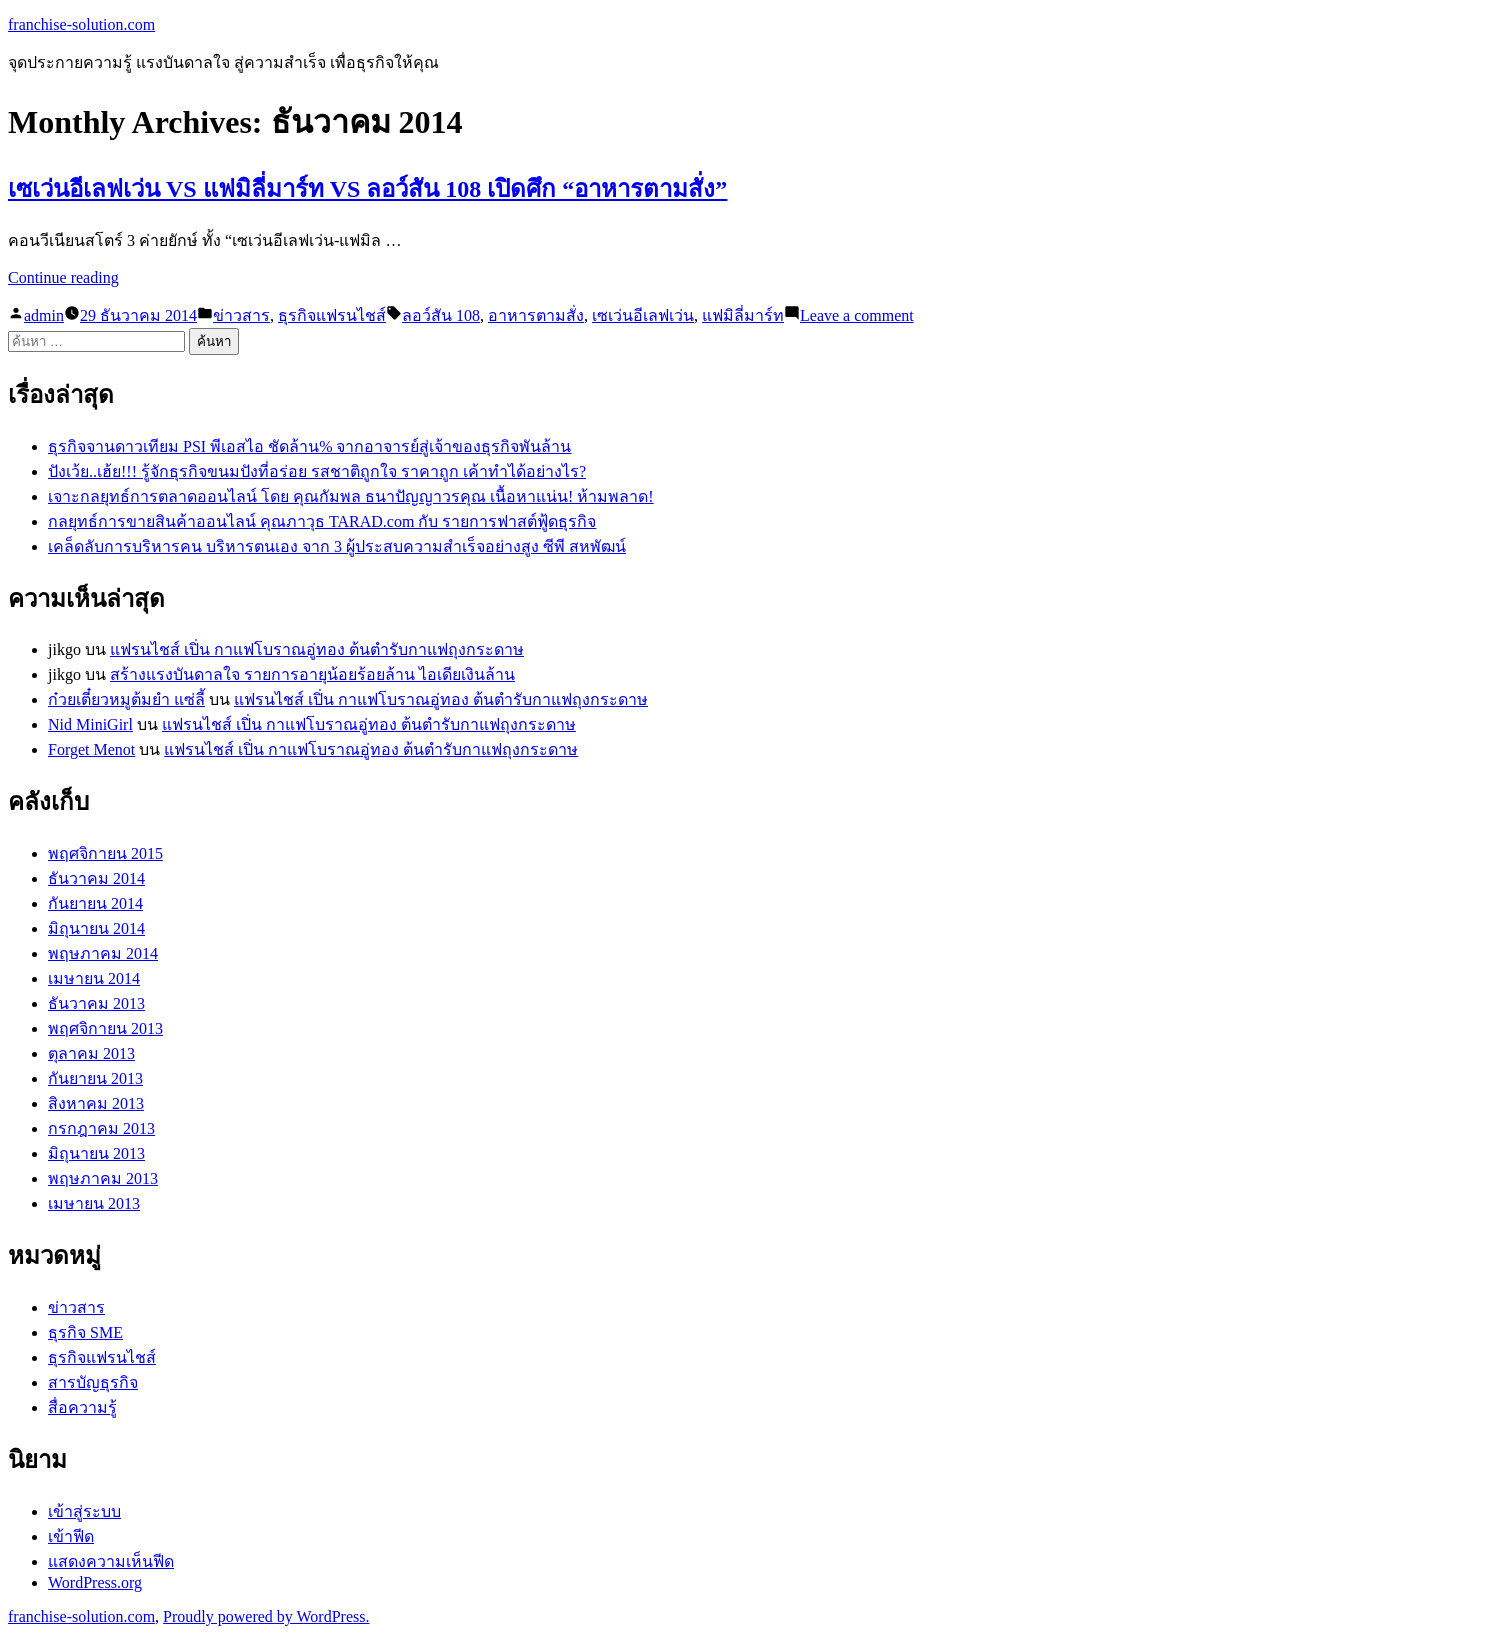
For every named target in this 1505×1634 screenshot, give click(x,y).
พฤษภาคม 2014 (103, 953)
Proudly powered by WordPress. (266, 1616)
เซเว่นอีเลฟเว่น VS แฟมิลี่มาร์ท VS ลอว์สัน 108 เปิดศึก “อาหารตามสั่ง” (367, 189)
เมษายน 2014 (94, 978)
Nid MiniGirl (90, 724)
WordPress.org (95, 1582)
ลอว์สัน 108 (441, 315)
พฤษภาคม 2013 (103, 1178)
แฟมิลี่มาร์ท (743, 315)
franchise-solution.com (81, 24)
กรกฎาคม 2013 (101, 1128)
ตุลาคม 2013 (91, 1053)
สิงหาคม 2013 (96, 1103)
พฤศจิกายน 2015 (105, 853)
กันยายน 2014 (95, 903)
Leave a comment (857, 315)
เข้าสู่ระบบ (84, 1511)
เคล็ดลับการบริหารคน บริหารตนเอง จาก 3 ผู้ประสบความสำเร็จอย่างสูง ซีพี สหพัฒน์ (337, 546)
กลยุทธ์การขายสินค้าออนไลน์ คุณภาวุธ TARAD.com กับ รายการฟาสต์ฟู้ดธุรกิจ (322, 521)
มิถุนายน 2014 (96, 928)
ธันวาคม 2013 (96, 1003)
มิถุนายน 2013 (96, 1153)
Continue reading (63, 277)
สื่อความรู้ (82, 1407)
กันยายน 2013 (95, 1078)
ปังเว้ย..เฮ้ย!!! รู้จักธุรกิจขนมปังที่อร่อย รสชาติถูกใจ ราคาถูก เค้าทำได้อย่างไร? (317, 471)
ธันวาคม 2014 (96, 878)
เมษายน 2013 (94, 1203)
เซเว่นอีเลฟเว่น (643, 315)
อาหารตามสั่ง (536, 315)
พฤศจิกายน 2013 (105, 1028)
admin (44, 315)
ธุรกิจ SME (85, 1332)
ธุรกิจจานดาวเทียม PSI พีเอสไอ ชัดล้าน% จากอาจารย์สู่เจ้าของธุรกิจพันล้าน (309, 446)
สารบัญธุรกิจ (93, 1382)
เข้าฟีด (71, 1536)
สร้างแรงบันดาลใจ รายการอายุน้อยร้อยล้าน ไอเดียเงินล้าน (312, 674)
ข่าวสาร (241, 315)
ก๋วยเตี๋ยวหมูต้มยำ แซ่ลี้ (126, 699)
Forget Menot (91, 749)
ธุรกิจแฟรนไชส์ (332, 315)
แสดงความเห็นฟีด (111, 1561)
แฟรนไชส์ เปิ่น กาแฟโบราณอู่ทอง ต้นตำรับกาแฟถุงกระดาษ (317, 649)
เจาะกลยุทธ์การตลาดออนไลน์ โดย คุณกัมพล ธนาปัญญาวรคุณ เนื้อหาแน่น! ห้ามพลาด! (351, 496)
